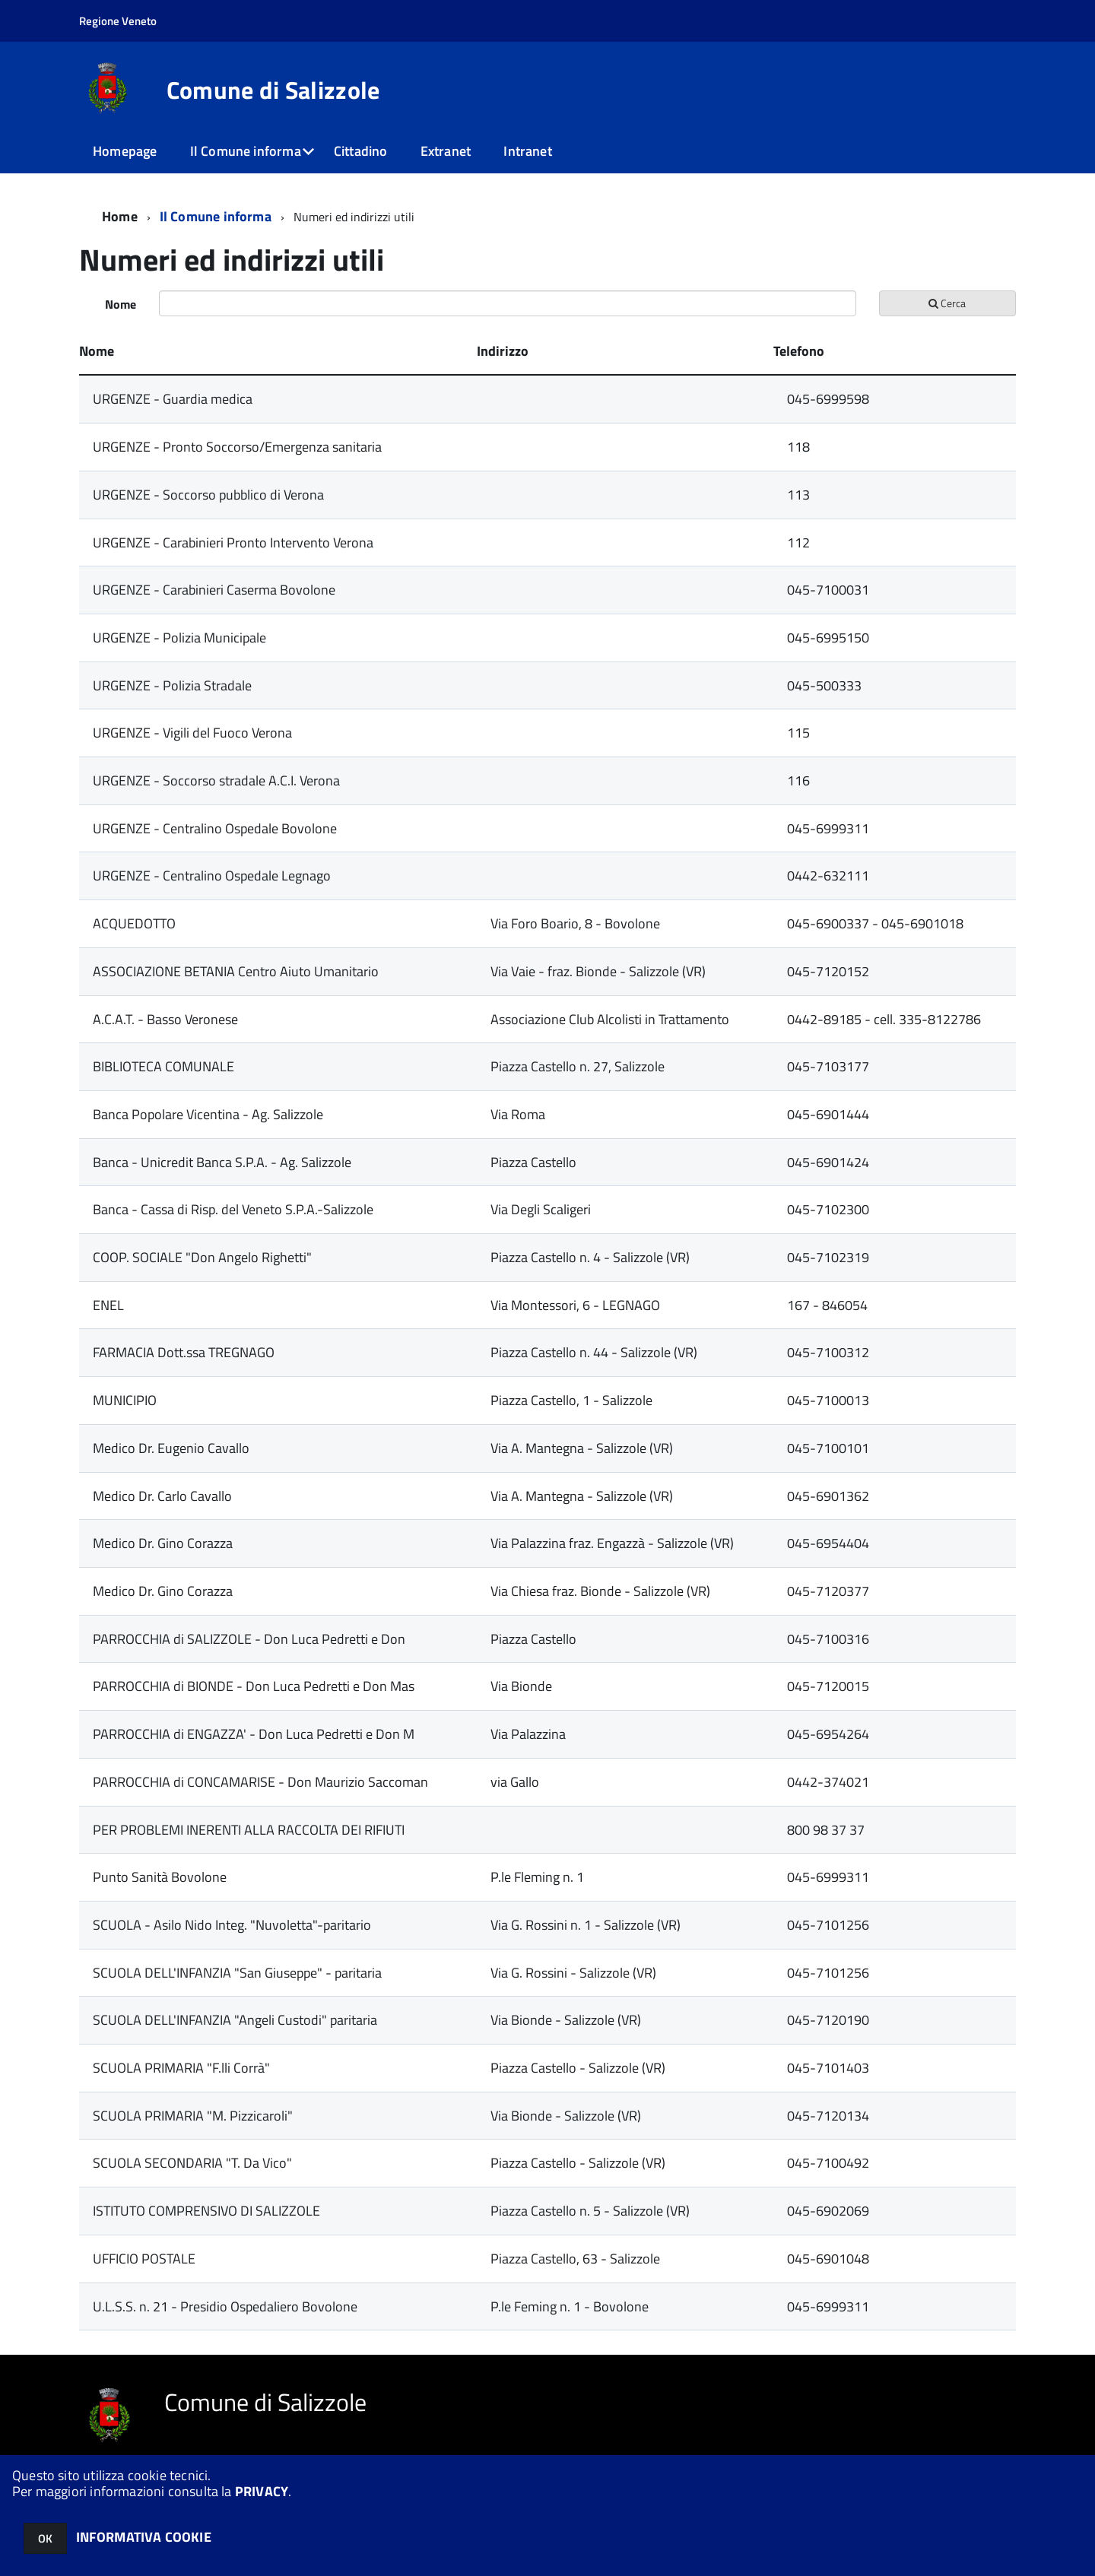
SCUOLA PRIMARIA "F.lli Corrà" (181, 2067)
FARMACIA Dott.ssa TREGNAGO (184, 1352)
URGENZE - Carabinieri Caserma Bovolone (214, 589)
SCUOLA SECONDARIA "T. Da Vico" (192, 2162)
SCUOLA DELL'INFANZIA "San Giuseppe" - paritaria (237, 1972)
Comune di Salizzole (273, 90)
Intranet (527, 151)
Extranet (446, 151)
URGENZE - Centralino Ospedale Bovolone (215, 828)
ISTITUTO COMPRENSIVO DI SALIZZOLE (206, 2210)
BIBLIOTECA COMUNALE (163, 1066)
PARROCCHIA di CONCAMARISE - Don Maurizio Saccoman (260, 1782)
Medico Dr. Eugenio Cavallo (171, 1448)
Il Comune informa (245, 151)
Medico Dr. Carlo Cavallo (162, 1496)
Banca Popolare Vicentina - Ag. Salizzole (208, 1114)
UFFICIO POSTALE (144, 2258)
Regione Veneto (118, 21)
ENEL (108, 1305)
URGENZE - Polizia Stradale (172, 685)
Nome (120, 304)
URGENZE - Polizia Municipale (179, 637)
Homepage (125, 151)
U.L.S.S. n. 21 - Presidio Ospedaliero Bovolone (225, 2306)
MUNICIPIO (125, 1400)
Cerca (947, 303)
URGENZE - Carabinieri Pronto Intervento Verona (233, 542)
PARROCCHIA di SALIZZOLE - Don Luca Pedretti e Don (249, 1639)
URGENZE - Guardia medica (172, 399)
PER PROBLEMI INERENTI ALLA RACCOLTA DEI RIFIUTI (249, 1829)
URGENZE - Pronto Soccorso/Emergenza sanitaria (237, 446)
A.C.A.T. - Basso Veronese (165, 1019)
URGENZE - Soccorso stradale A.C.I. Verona (216, 780)
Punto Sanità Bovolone (160, 1877)
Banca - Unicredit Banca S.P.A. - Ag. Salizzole (222, 1162)
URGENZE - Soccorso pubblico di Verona (208, 494)
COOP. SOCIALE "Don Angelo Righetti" (202, 1257)
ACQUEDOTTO (134, 923)
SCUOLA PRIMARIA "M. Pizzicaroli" (193, 2115)
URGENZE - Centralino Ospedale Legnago (212, 875)
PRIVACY (261, 2491)
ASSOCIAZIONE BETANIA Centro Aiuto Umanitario (236, 971)
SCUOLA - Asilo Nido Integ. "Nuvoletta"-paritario (232, 1925)
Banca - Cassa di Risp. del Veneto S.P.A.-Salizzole (233, 1209)
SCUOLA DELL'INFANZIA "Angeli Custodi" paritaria (235, 2020)
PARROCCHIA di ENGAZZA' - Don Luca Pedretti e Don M (253, 1734)
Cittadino (361, 151)
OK (45, 2538)
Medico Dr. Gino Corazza (163, 1543)
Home (120, 216)
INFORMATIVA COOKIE (143, 2537)
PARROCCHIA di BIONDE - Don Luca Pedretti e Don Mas (253, 1686)
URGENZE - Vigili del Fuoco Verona (192, 732)
